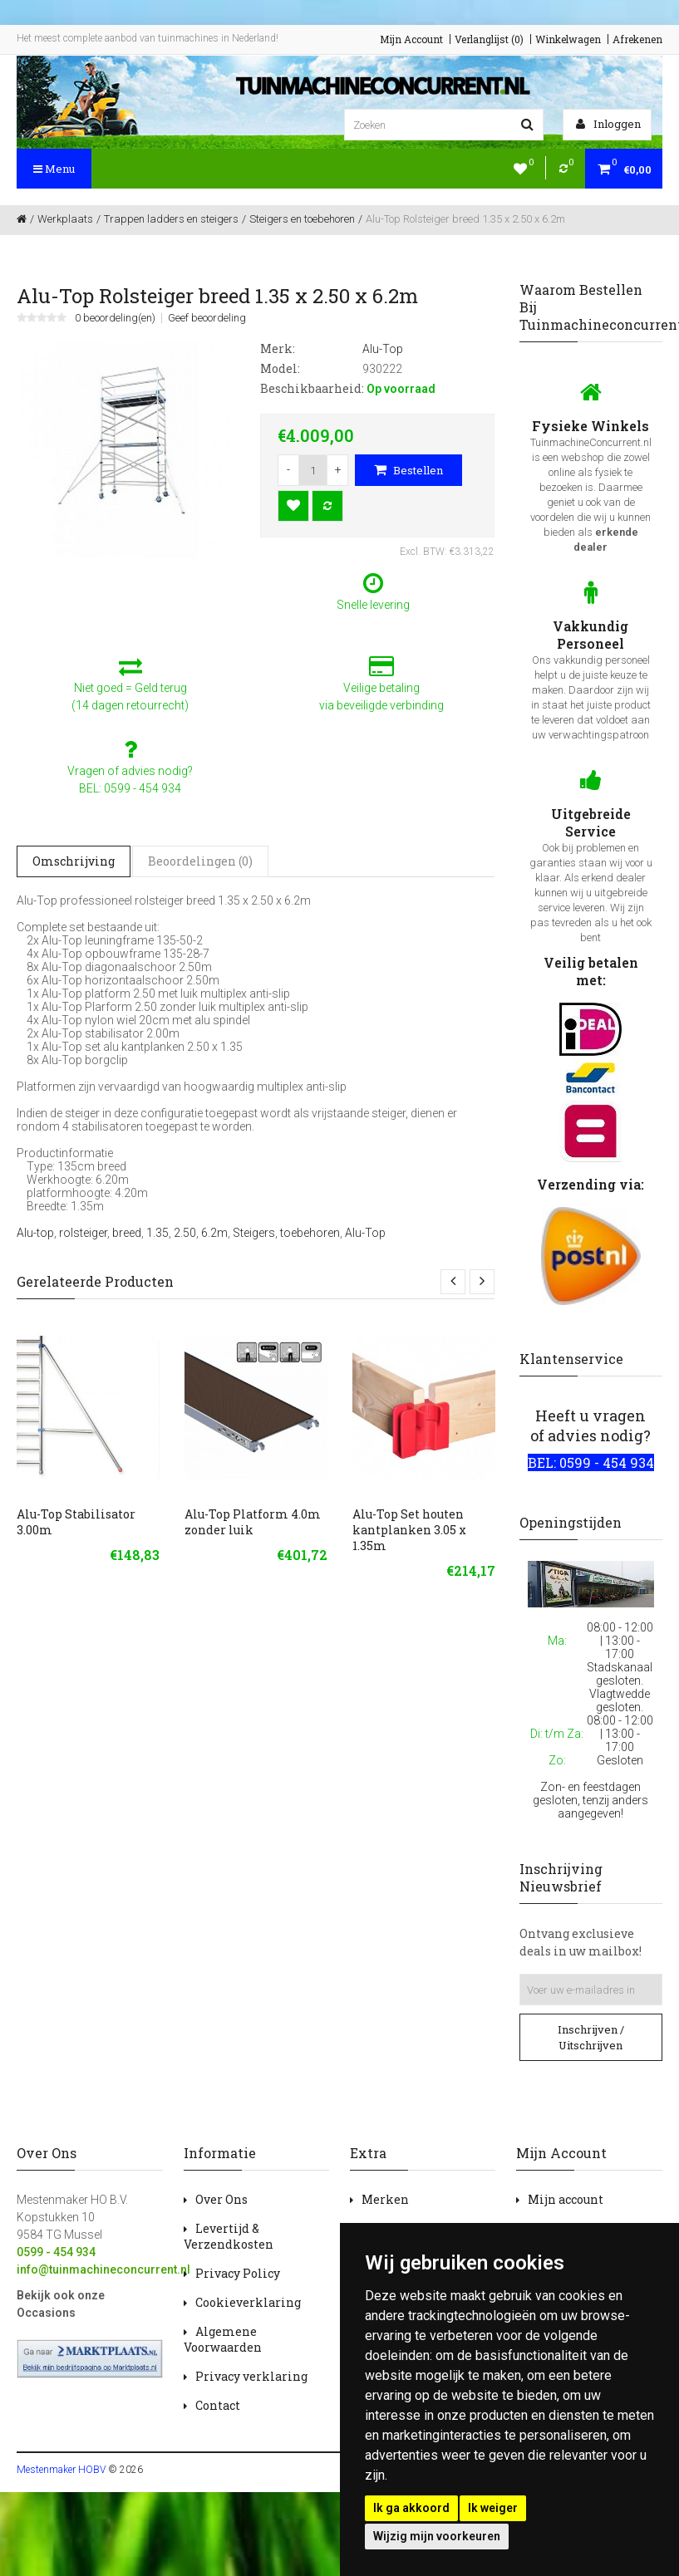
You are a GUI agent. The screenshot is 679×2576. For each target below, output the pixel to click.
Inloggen (608, 123)
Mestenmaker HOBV (61, 2469)
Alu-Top (365, 1232)
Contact (217, 2405)
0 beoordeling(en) (115, 318)
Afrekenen (637, 39)
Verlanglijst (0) (489, 39)
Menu (54, 168)
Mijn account (565, 2199)
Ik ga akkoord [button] (411, 2508)
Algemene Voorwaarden (223, 2339)
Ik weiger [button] (493, 2508)
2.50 (185, 1232)
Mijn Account (411, 39)
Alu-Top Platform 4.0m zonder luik (253, 1522)
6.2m (214, 1232)
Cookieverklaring (248, 2302)
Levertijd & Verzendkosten (228, 2236)
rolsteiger (83, 1232)
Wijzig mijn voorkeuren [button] (436, 2536)
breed (126, 1232)
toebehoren (310, 1232)
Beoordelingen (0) (200, 861)
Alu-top (35, 1232)
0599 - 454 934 (56, 2252)
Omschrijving (73, 861)
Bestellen (408, 470)
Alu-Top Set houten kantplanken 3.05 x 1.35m (409, 1529)
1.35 (157, 1232)
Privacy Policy (237, 2273)
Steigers (254, 1232)
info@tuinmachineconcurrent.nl (103, 2269)
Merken (385, 2199)
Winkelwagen (568, 39)
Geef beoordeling (207, 318)
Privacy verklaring (251, 2376)
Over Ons (221, 2199)
